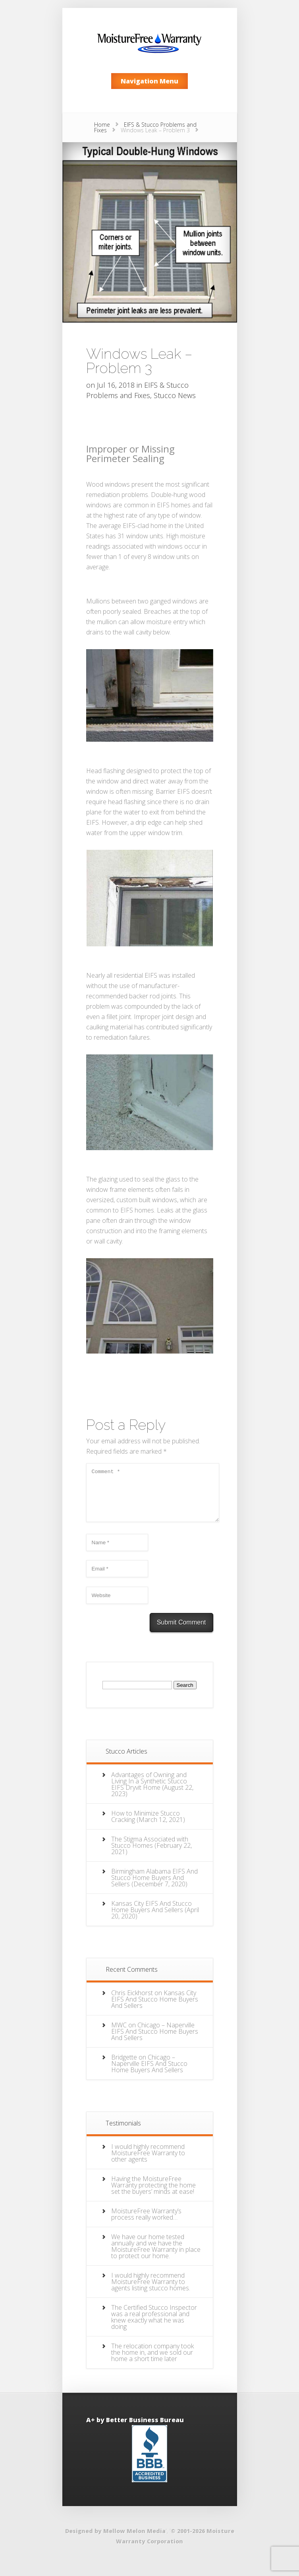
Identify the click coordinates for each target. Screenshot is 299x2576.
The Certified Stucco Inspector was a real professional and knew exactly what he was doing (154, 2326)
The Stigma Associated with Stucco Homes (149, 1851)
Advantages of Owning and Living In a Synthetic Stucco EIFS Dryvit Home (149, 1790)
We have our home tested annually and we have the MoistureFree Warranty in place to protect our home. (156, 2256)
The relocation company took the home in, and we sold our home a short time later (152, 2362)
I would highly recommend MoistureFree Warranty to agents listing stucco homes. (150, 2291)
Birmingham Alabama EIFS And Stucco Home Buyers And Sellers (154, 1887)
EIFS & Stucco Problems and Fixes (145, 127)
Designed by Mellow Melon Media (115, 2540)
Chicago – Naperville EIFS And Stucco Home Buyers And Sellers (154, 2041)
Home (102, 124)
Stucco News (175, 395)
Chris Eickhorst (132, 2002)
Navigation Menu (149, 81)
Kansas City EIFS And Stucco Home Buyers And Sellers (151, 1916)
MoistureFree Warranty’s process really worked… (146, 2223)
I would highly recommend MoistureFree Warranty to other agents (148, 2162)
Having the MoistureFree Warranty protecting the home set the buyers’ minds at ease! (153, 2194)
